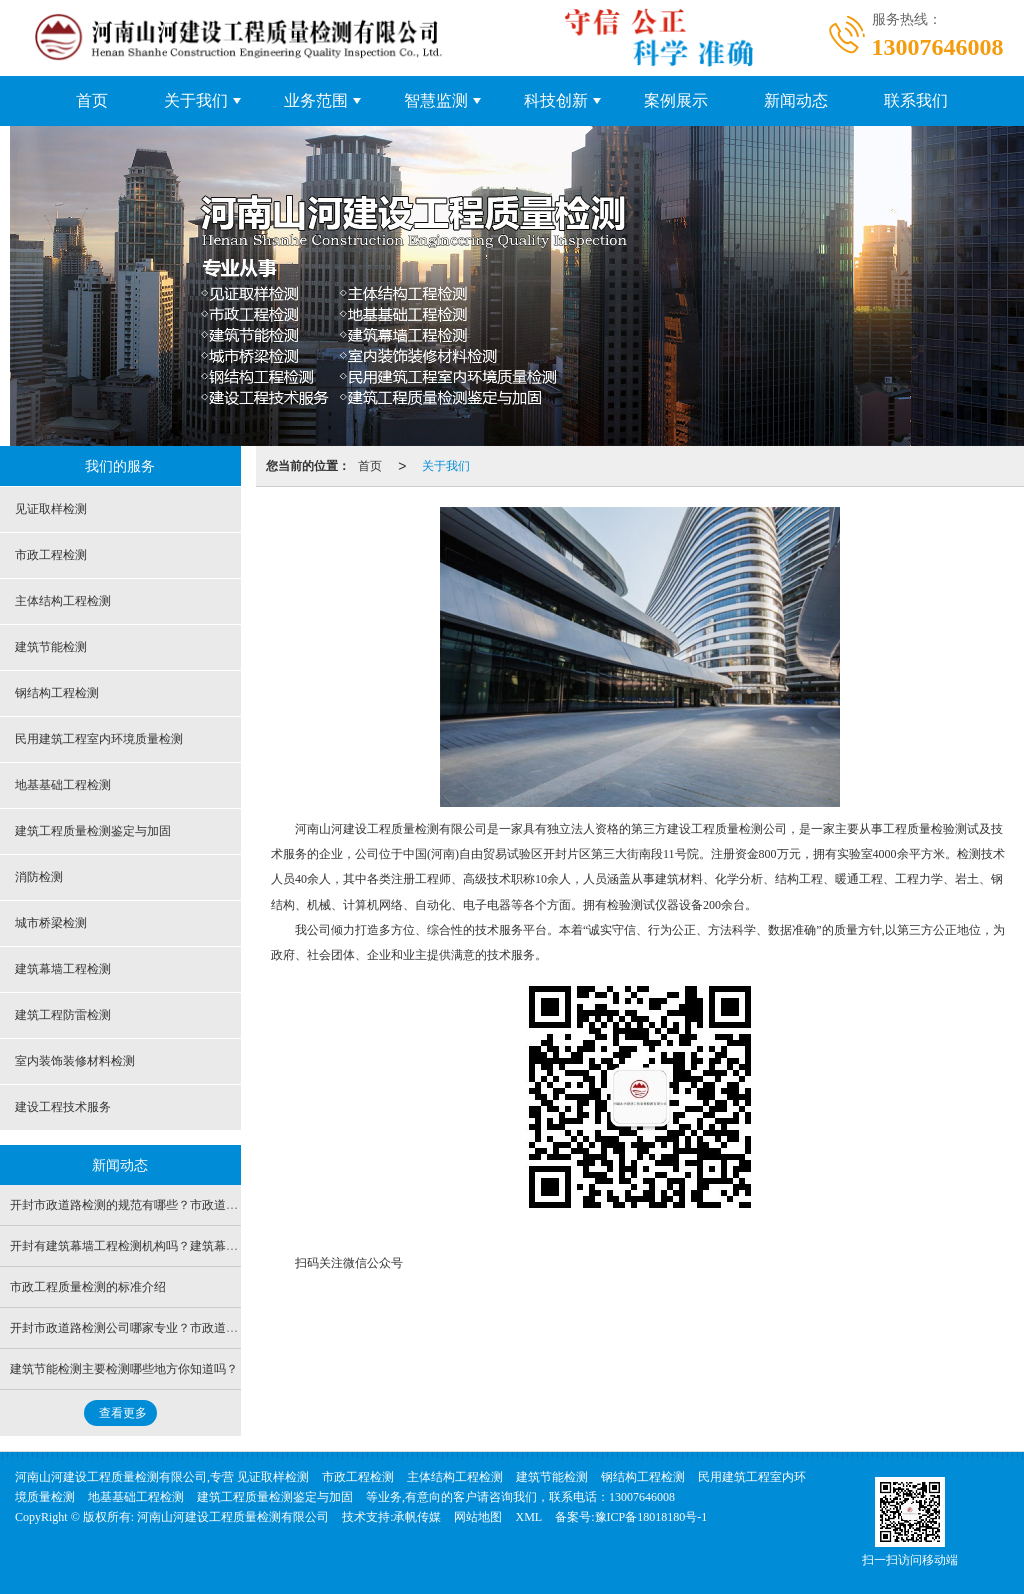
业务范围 (316, 100)
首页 (92, 100)
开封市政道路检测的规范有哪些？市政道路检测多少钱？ (160, 1205)
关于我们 (196, 100)
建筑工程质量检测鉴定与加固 (93, 831)
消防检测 (39, 877)
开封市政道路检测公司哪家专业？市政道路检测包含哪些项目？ (178, 1328)
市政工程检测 (51, 555)
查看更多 (123, 1413)
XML (528, 1517)
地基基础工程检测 (63, 785)
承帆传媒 (417, 1517)
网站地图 (478, 1517)
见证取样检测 (51, 509)
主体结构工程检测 (63, 601)
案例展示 (676, 100)
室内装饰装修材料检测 (75, 1061)
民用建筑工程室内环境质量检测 (99, 739)
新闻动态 (796, 100)
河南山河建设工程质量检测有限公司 (233, 1517)
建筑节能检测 (51, 647)
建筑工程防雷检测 (63, 1015)
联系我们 (916, 100)
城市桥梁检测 (51, 923)
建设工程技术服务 (63, 1107)
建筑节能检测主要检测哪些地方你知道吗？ (124, 1369)
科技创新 (556, 100)
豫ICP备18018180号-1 (651, 1517)
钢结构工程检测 (57, 693)
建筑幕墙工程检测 (63, 969)
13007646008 (642, 1497)
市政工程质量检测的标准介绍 (88, 1287)
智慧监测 (436, 100)
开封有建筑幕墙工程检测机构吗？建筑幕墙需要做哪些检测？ (172, 1246)
